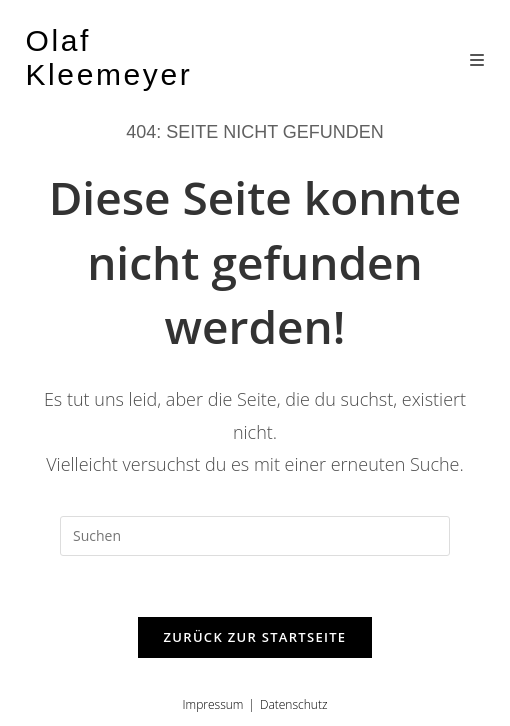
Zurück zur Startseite (255, 637)
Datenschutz (294, 704)
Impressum (213, 704)
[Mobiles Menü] (477, 60)
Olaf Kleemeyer (109, 57)
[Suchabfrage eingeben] (255, 536)
